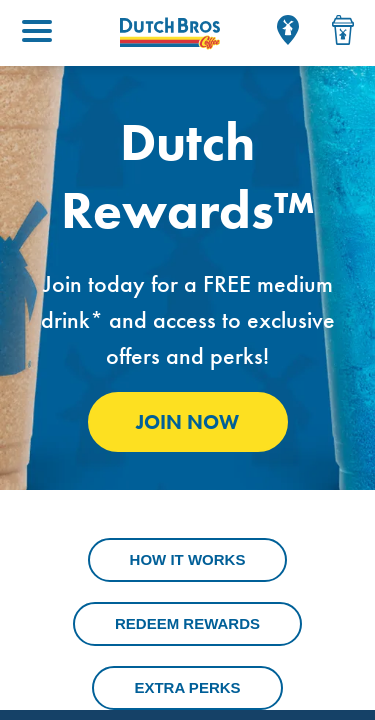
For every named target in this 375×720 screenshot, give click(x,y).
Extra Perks (187, 687)
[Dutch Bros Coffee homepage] (170, 33)
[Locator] (288, 30)
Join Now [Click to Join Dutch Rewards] (187, 422)
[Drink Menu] (343, 30)
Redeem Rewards (187, 623)
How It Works (188, 559)
